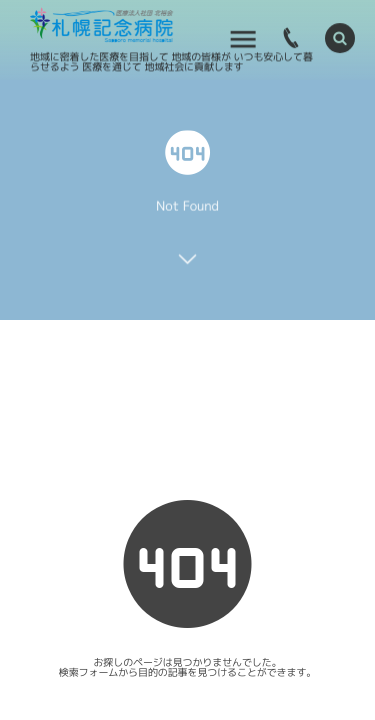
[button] (340, 37)
